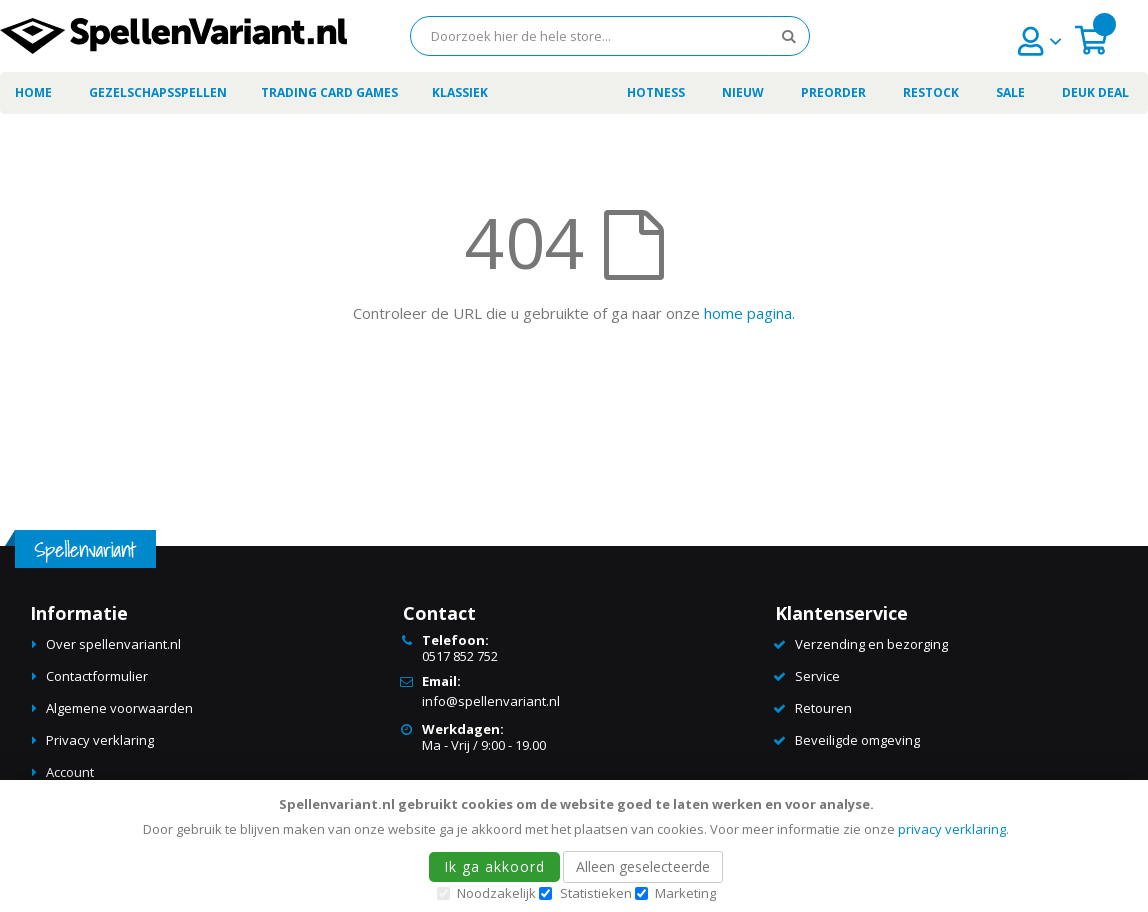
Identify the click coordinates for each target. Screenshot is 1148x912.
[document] (577, 846)
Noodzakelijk (496, 893)
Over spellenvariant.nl (113, 644)
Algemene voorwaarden (119, 708)
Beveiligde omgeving (857, 740)
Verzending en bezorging (871, 644)
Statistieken (596, 893)
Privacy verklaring (100, 740)
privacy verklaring (952, 829)
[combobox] (610, 36)
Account (70, 772)
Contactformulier (97, 676)
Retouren (823, 708)
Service (817, 676)
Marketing (685, 893)
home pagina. (749, 313)
